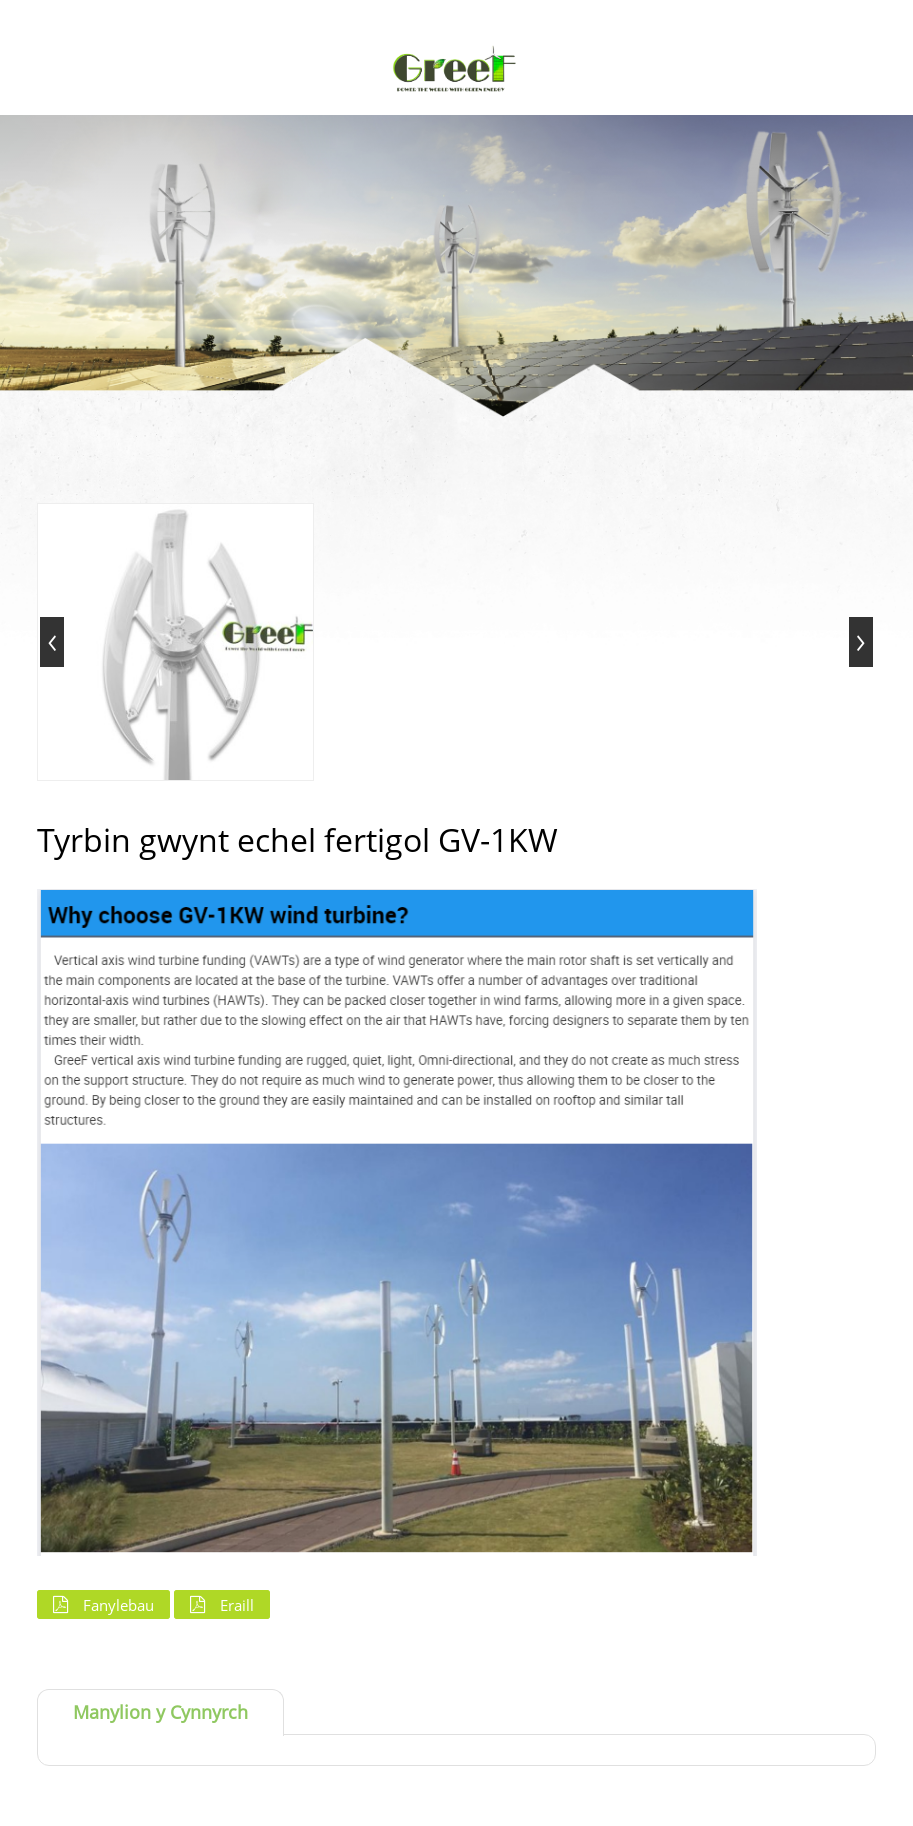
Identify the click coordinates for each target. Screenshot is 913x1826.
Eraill (237, 1605)
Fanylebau (118, 1605)
